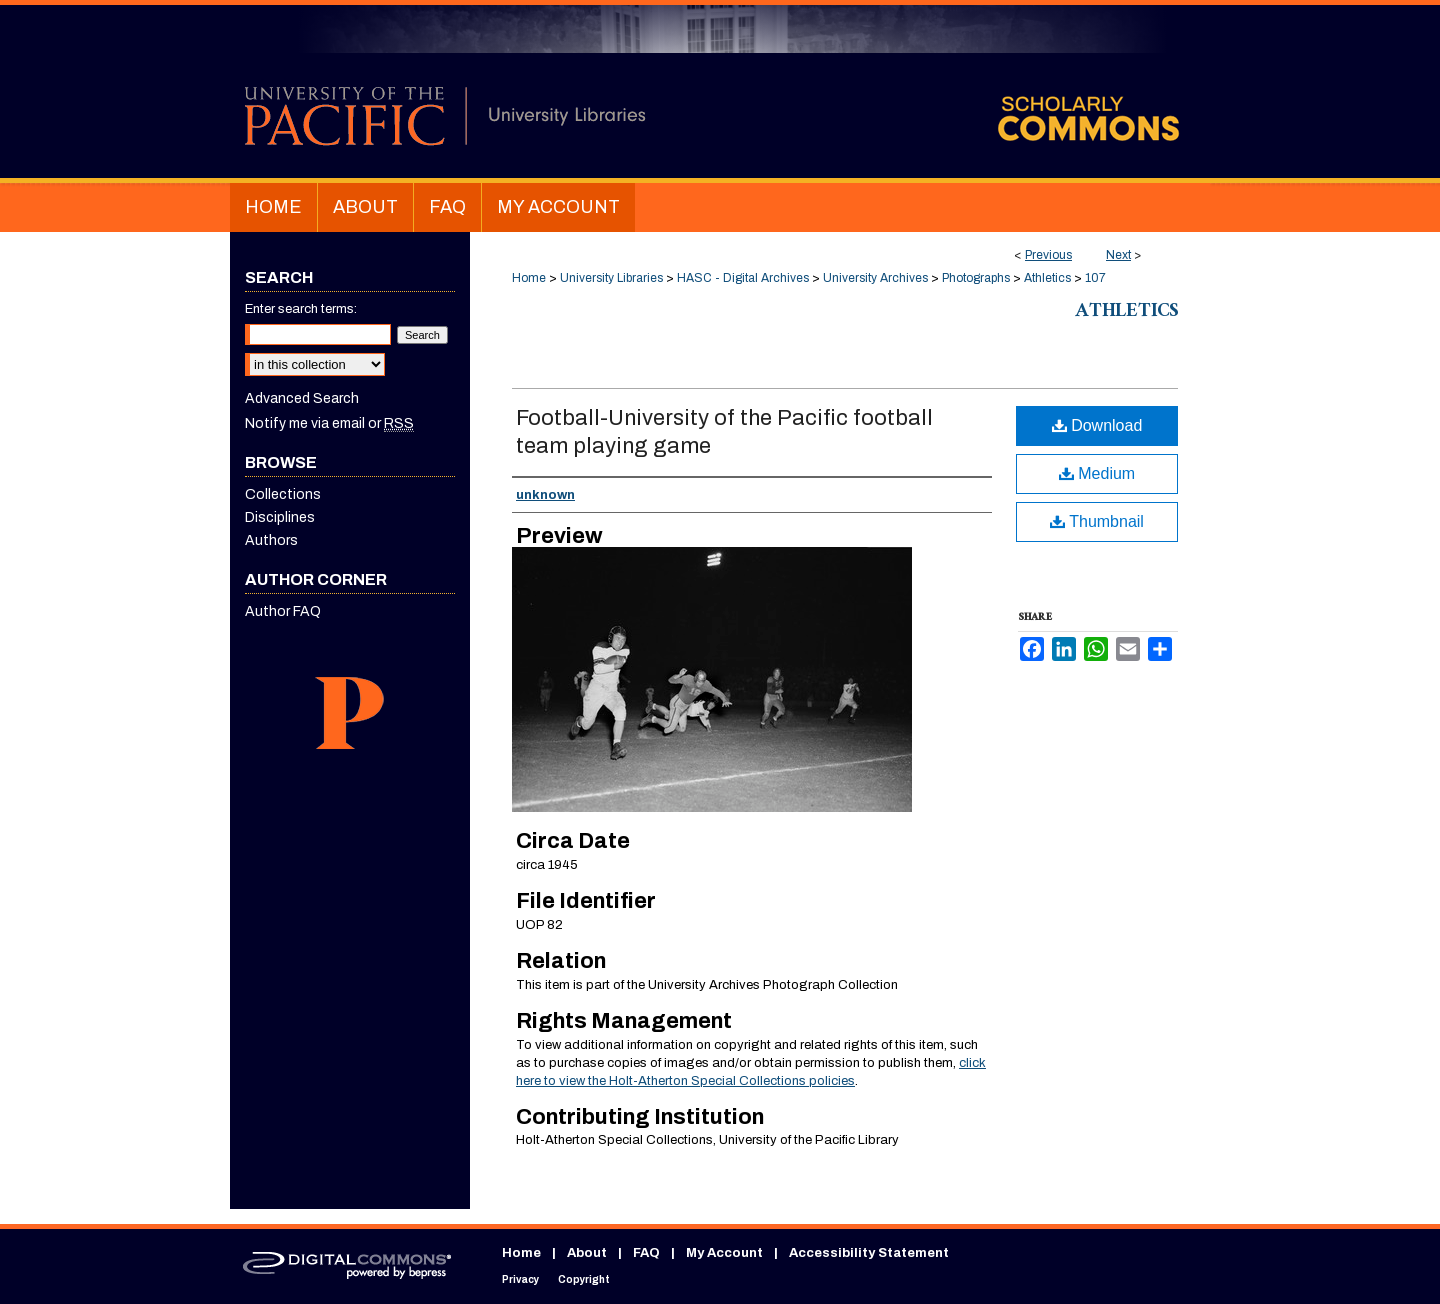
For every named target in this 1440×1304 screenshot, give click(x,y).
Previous (1048, 255)
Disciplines (280, 517)
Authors (271, 540)
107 (1095, 278)
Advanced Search (302, 398)
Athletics (1047, 278)
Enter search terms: (301, 309)
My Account (724, 1253)
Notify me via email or (329, 423)
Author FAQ (283, 611)
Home (529, 278)
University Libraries (611, 278)
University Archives (875, 278)
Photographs (976, 278)
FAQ (646, 1253)
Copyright (584, 1279)
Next (1118, 255)
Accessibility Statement (869, 1253)
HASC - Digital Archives (743, 278)
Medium (1097, 473)
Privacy (520, 1279)
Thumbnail (1097, 521)
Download (1097, 425)
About (587, 1253)
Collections (283, 494)
